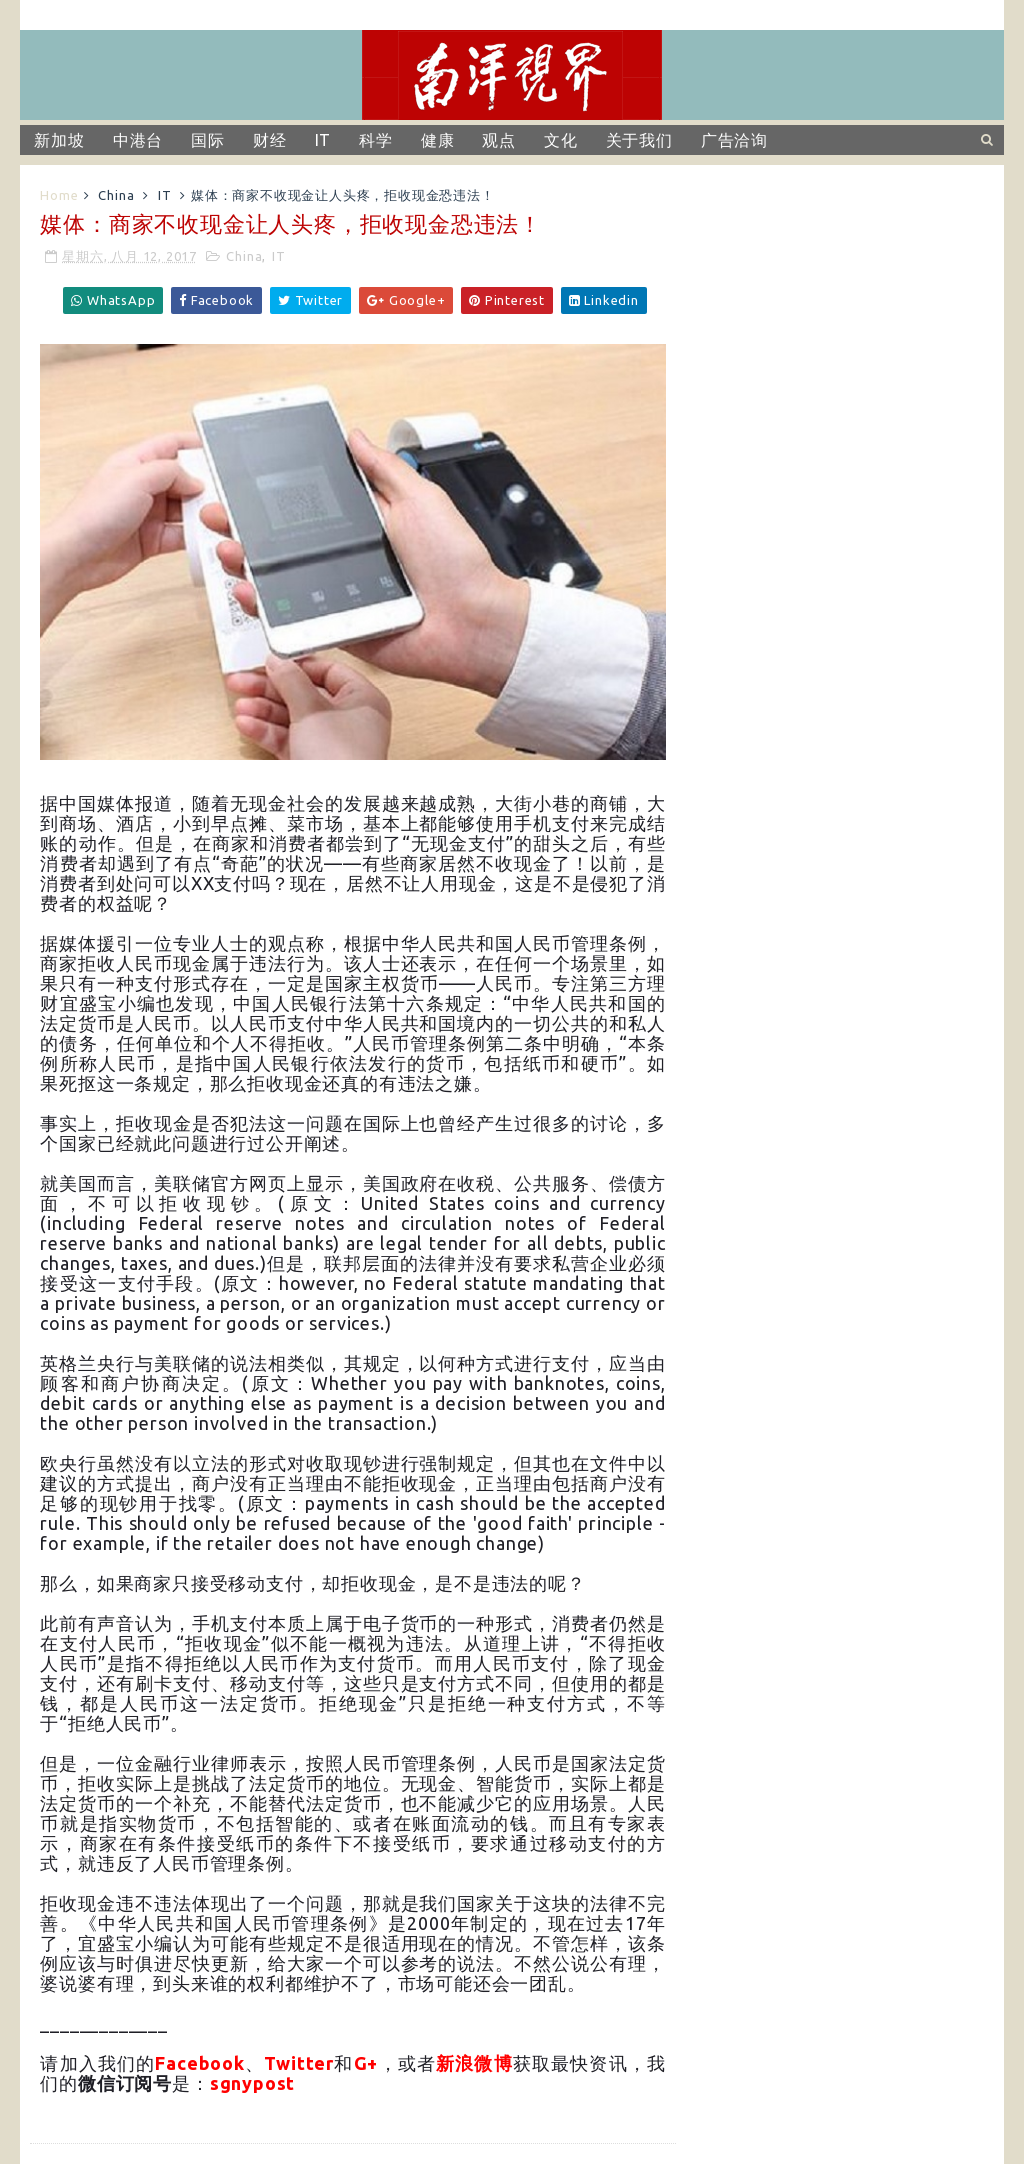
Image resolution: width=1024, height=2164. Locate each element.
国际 (208, 140)
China (116, 195)
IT (323, 140)
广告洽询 (734, 140)
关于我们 (639, 140)
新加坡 (59, 140)
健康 (438, 140)
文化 (561, 140)
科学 (376, 140)
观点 (499, 140)
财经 (270, 140)
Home (59, 195)
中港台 (138, 140)
